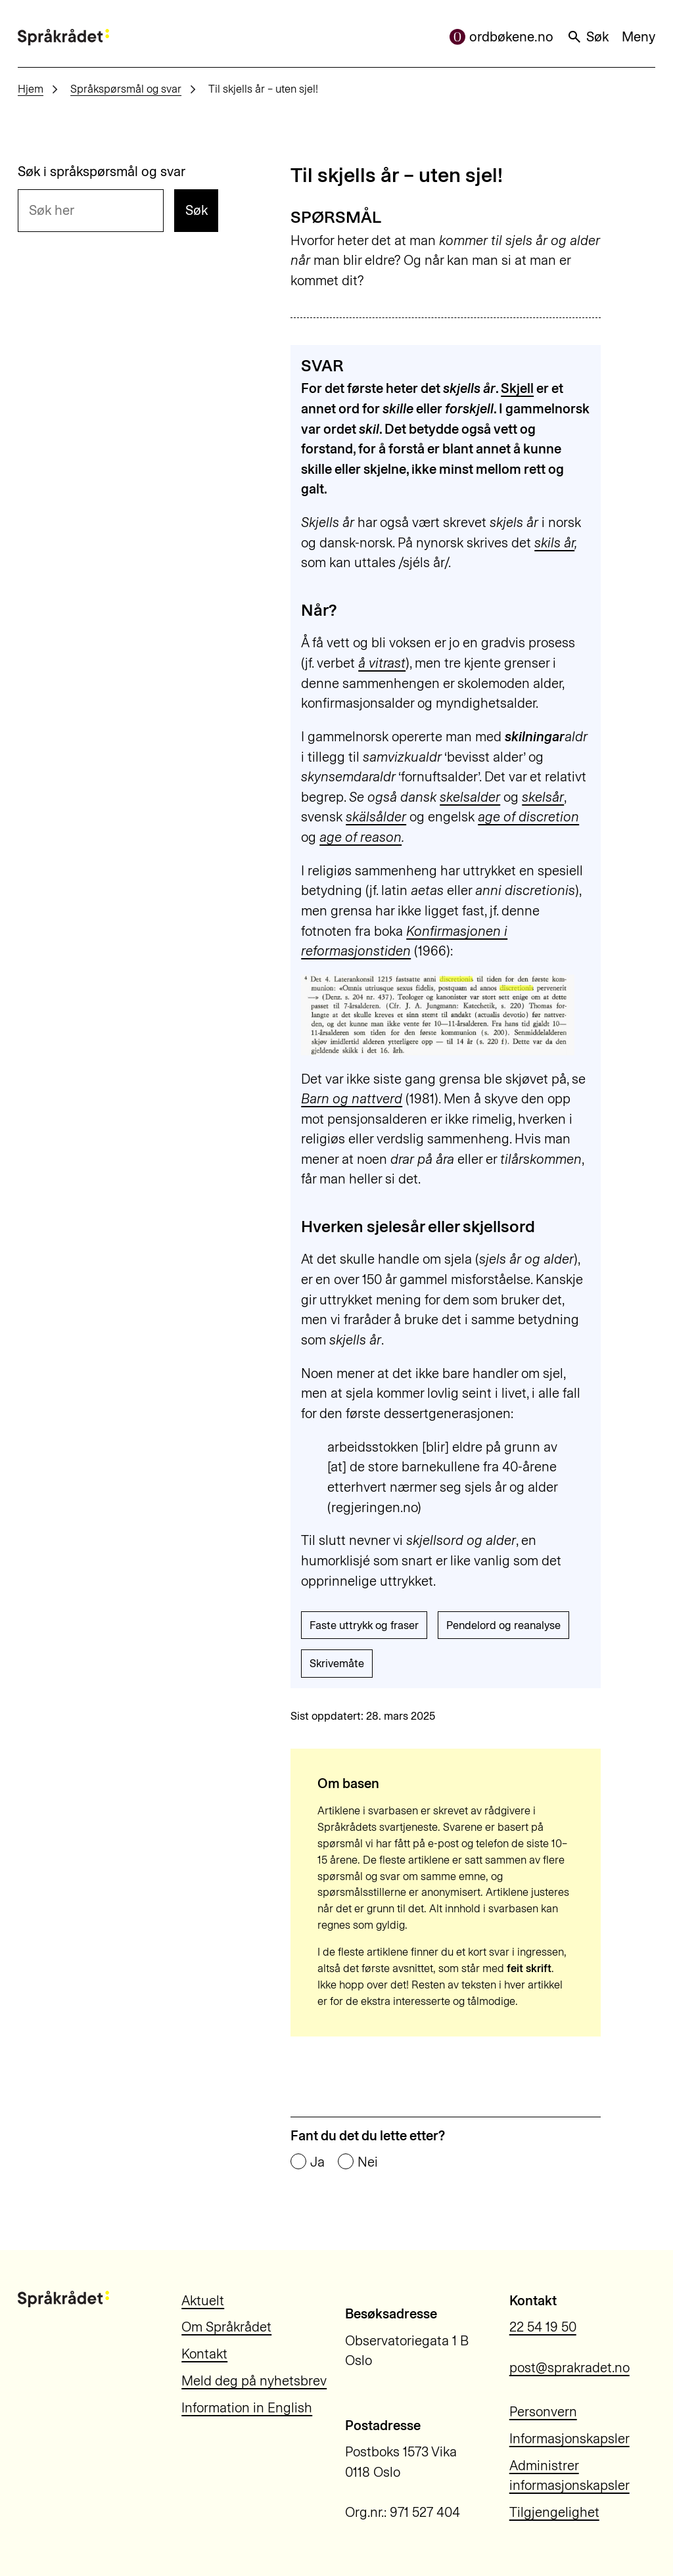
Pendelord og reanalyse (503, 1625)
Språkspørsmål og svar (125, 88)
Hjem (30, 88)
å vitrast (382, 663)
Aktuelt (202, 2301)
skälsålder (376, 817)
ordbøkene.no (501, 37)
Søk (588, 37)
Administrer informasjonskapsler (569, 2476)
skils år (554, 543)
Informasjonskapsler (569, 2439)
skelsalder (470, 797)
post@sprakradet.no (569, 2368)
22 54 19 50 (542, 2327)
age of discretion (528, 817)
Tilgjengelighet (554, 2512)
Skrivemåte (337, 1663)
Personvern (543, 2412)
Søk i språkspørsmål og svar (101, 171)
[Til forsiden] (63, 37)
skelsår (543, 797)
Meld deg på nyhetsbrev (254, 2381)
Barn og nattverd (351, 1099)
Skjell (517, 388)
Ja (317, 2162)
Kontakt (204, 2354)
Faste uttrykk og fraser (364, 1625)
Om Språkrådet (226, 2327)
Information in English (246, 2408)
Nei (368, 2162)
